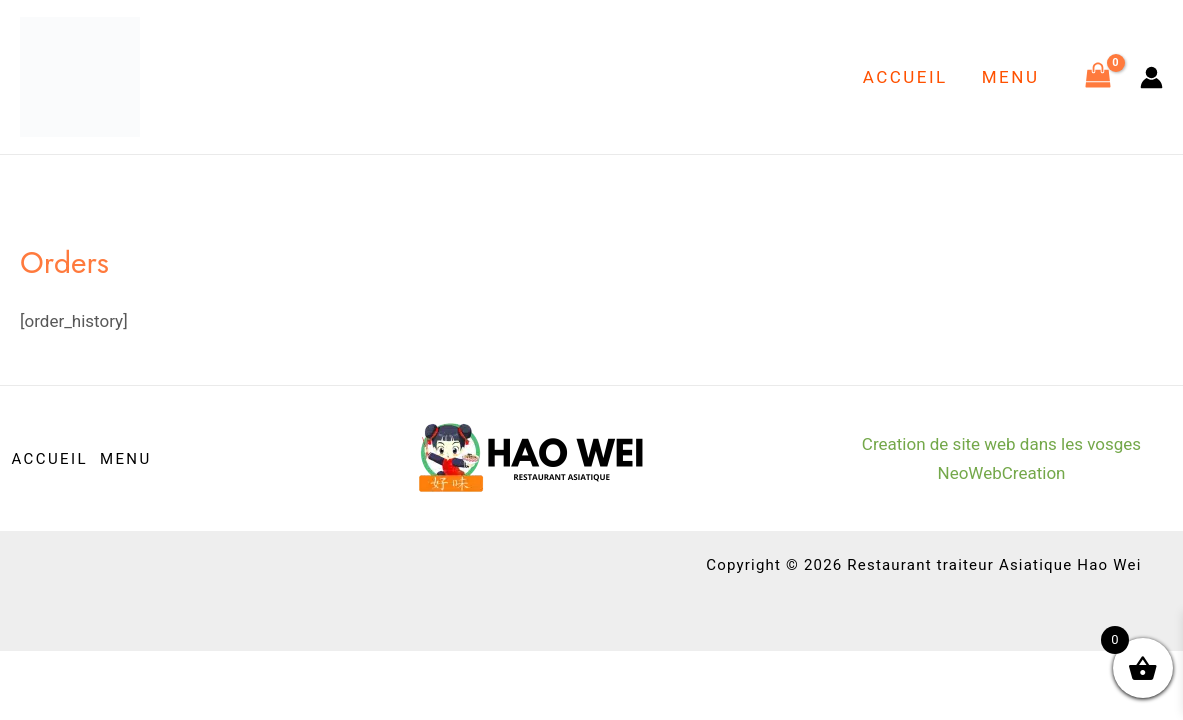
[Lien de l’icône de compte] (1151, 77)
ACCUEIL (905, 77)
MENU (1011, 77)
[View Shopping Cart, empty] (1098, 77)
